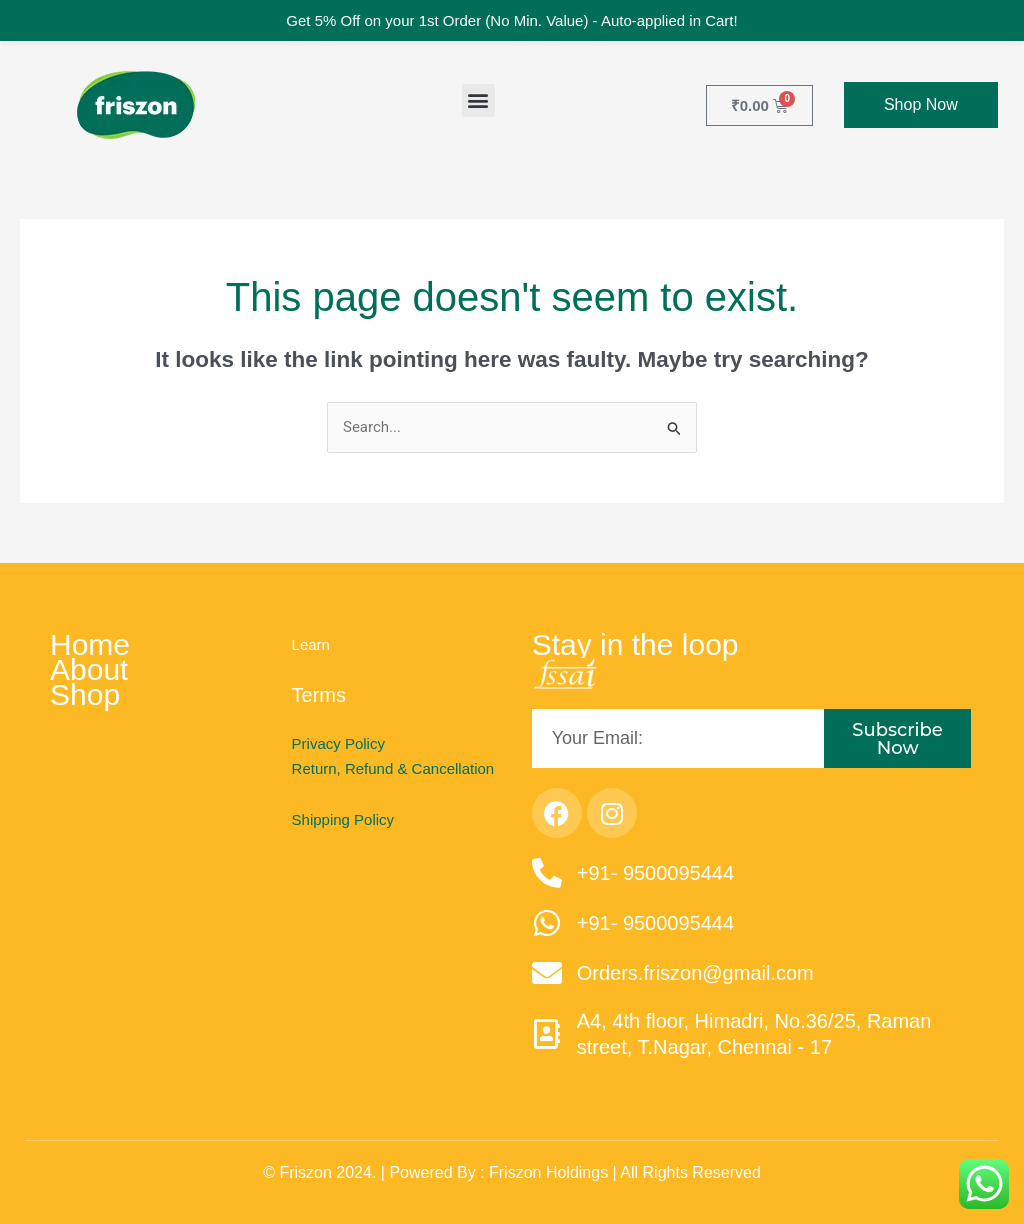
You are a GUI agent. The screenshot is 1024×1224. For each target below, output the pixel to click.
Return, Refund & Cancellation (393, 768)
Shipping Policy (343, 819)
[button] (478, 100)
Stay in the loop (635, 645)
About (89, 670)
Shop (85, 695)
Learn (311, 644)
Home (90, 645)
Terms (319, 695)
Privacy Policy (338, 743)
